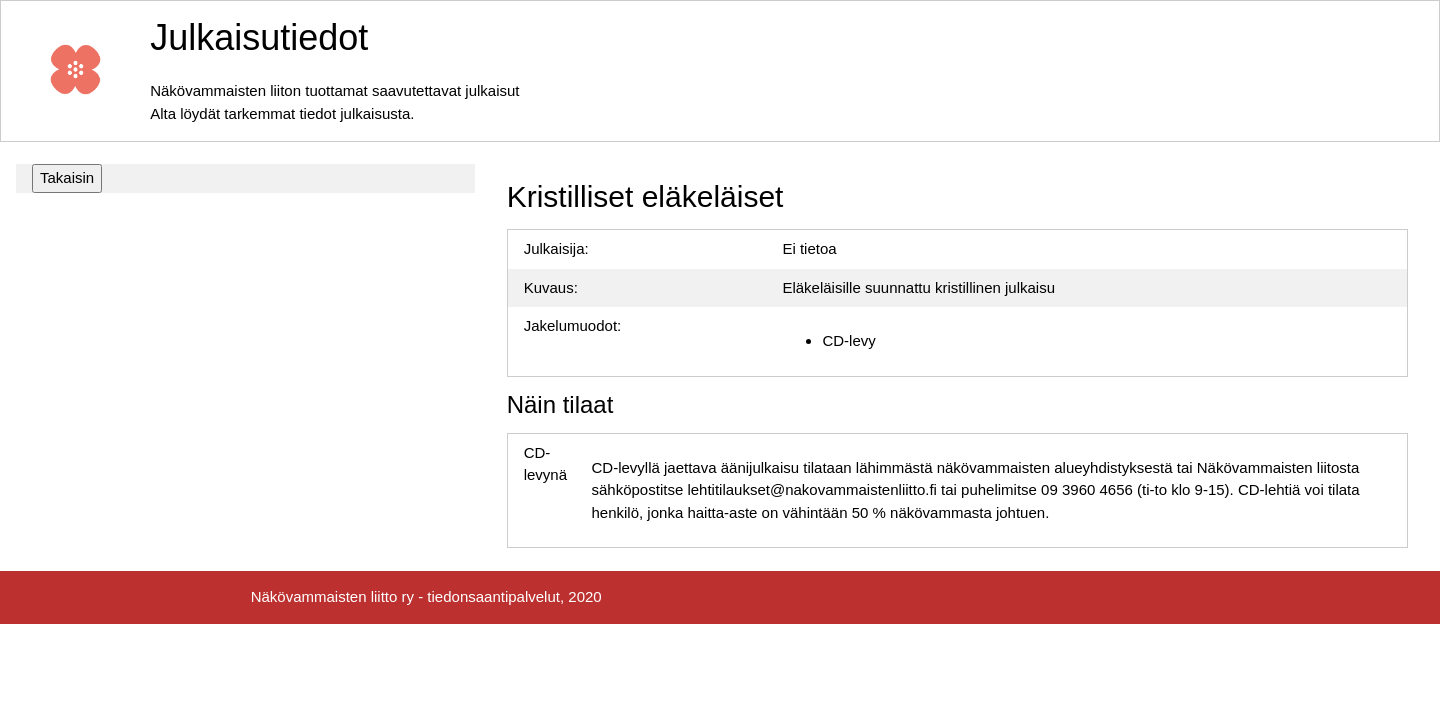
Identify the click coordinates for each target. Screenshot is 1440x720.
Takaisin (67, 177)
